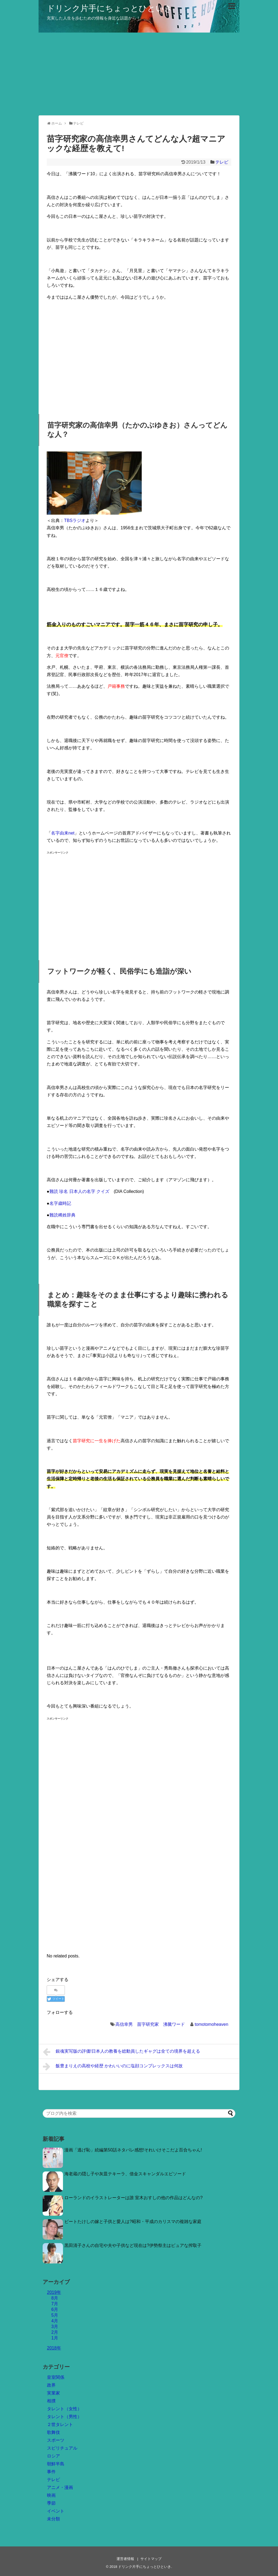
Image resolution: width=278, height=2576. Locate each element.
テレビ (221, 162)
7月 (54, 2303)
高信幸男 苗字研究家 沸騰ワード (150, 2024)
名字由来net (62, 833)
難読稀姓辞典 (62, 1215)
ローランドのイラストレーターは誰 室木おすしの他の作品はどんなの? (133, 2197)
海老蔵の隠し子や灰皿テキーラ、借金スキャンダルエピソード (125, 2173)
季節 (51, 2503)
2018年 (54, 2348)
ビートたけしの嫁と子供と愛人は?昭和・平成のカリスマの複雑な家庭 (132, 2221)
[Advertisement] (139, 73)
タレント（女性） (64, 2408)
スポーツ (55, 2440)
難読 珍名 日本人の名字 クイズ (79, 1191)
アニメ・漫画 (60, 2487)
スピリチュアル (62, 2448)
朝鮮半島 (55, 2464)
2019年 (54, 2292)
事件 (51, 2471)
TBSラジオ (75, 520)
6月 (54, 2309)
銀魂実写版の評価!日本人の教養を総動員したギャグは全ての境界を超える (121, 2052)
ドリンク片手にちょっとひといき (109, 8)
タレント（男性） (64, 2416)
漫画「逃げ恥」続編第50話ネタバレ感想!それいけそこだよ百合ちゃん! (133, 2150)
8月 (54, 2298)
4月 (54, 2321)
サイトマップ (151, 2559)
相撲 (51, 2401)
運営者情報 (125, 2559)
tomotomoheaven (211, 2024)
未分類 (53, 2519)
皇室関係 (55, 2377)
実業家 (53, 2393)
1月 (54, 2338)
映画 (51, 2495)
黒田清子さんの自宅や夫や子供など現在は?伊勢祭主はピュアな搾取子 (132, 2245)
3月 (54, 2326)
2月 (54, 2332)
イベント (55, 2511)
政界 (51, 2385)
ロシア (53, 2456)
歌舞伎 (53, 2432)
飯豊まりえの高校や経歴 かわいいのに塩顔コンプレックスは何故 (113, 2066)
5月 (54, 2315)
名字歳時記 (60, 1203)
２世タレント (60, 2424)
